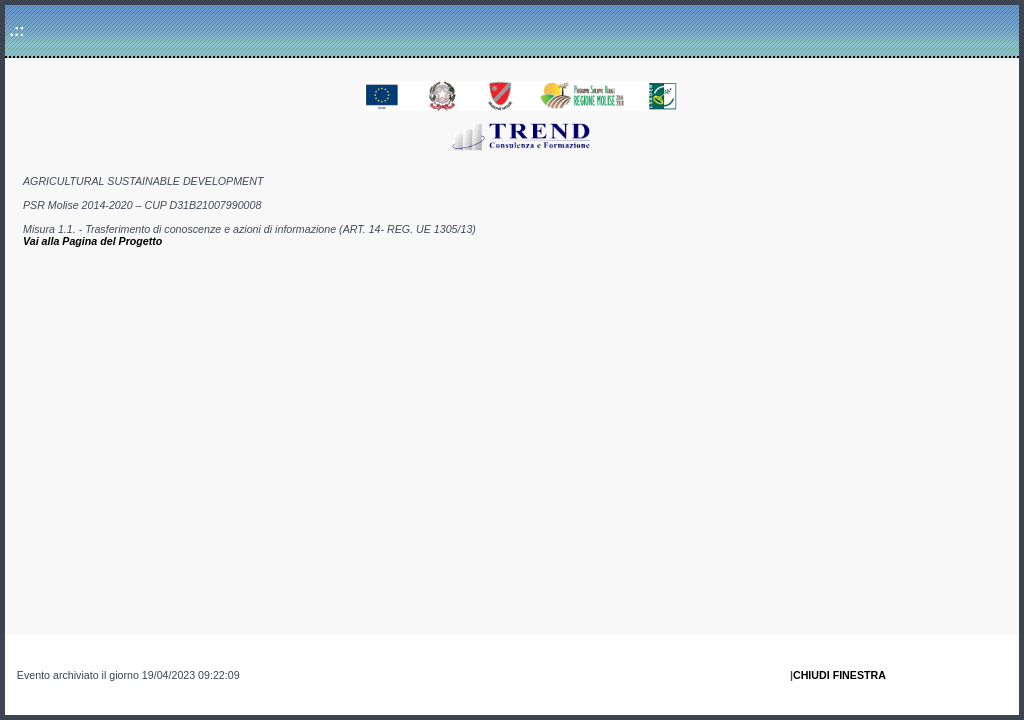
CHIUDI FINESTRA (839, 675)
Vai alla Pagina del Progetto (92, 241)
